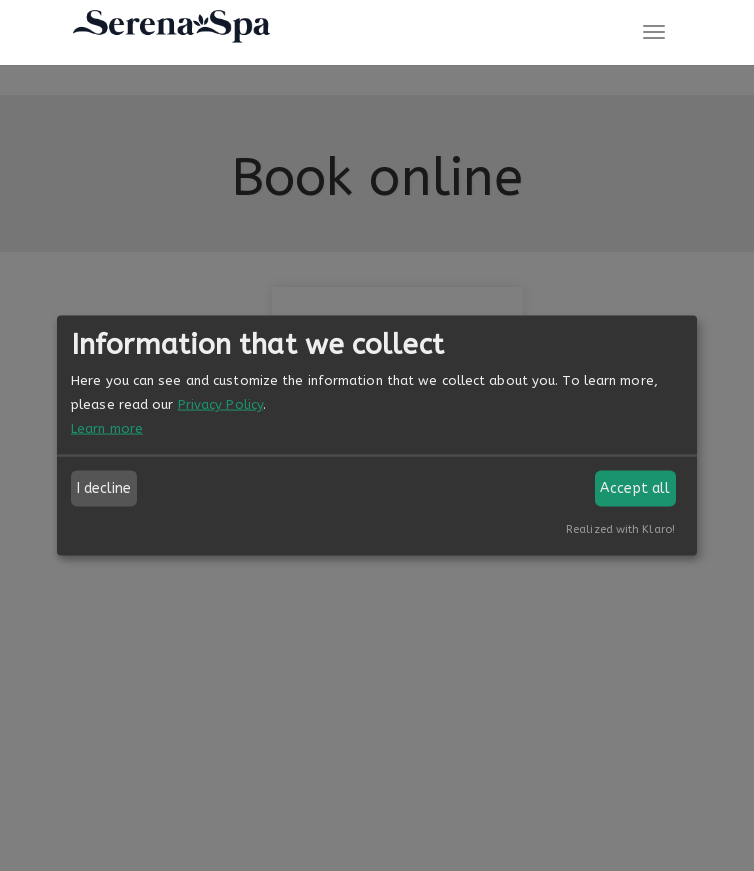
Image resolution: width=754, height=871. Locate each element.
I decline (104, 488)
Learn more (107, 428)
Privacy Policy (220, 404)
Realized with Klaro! (620, 529)
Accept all (635, 488)
